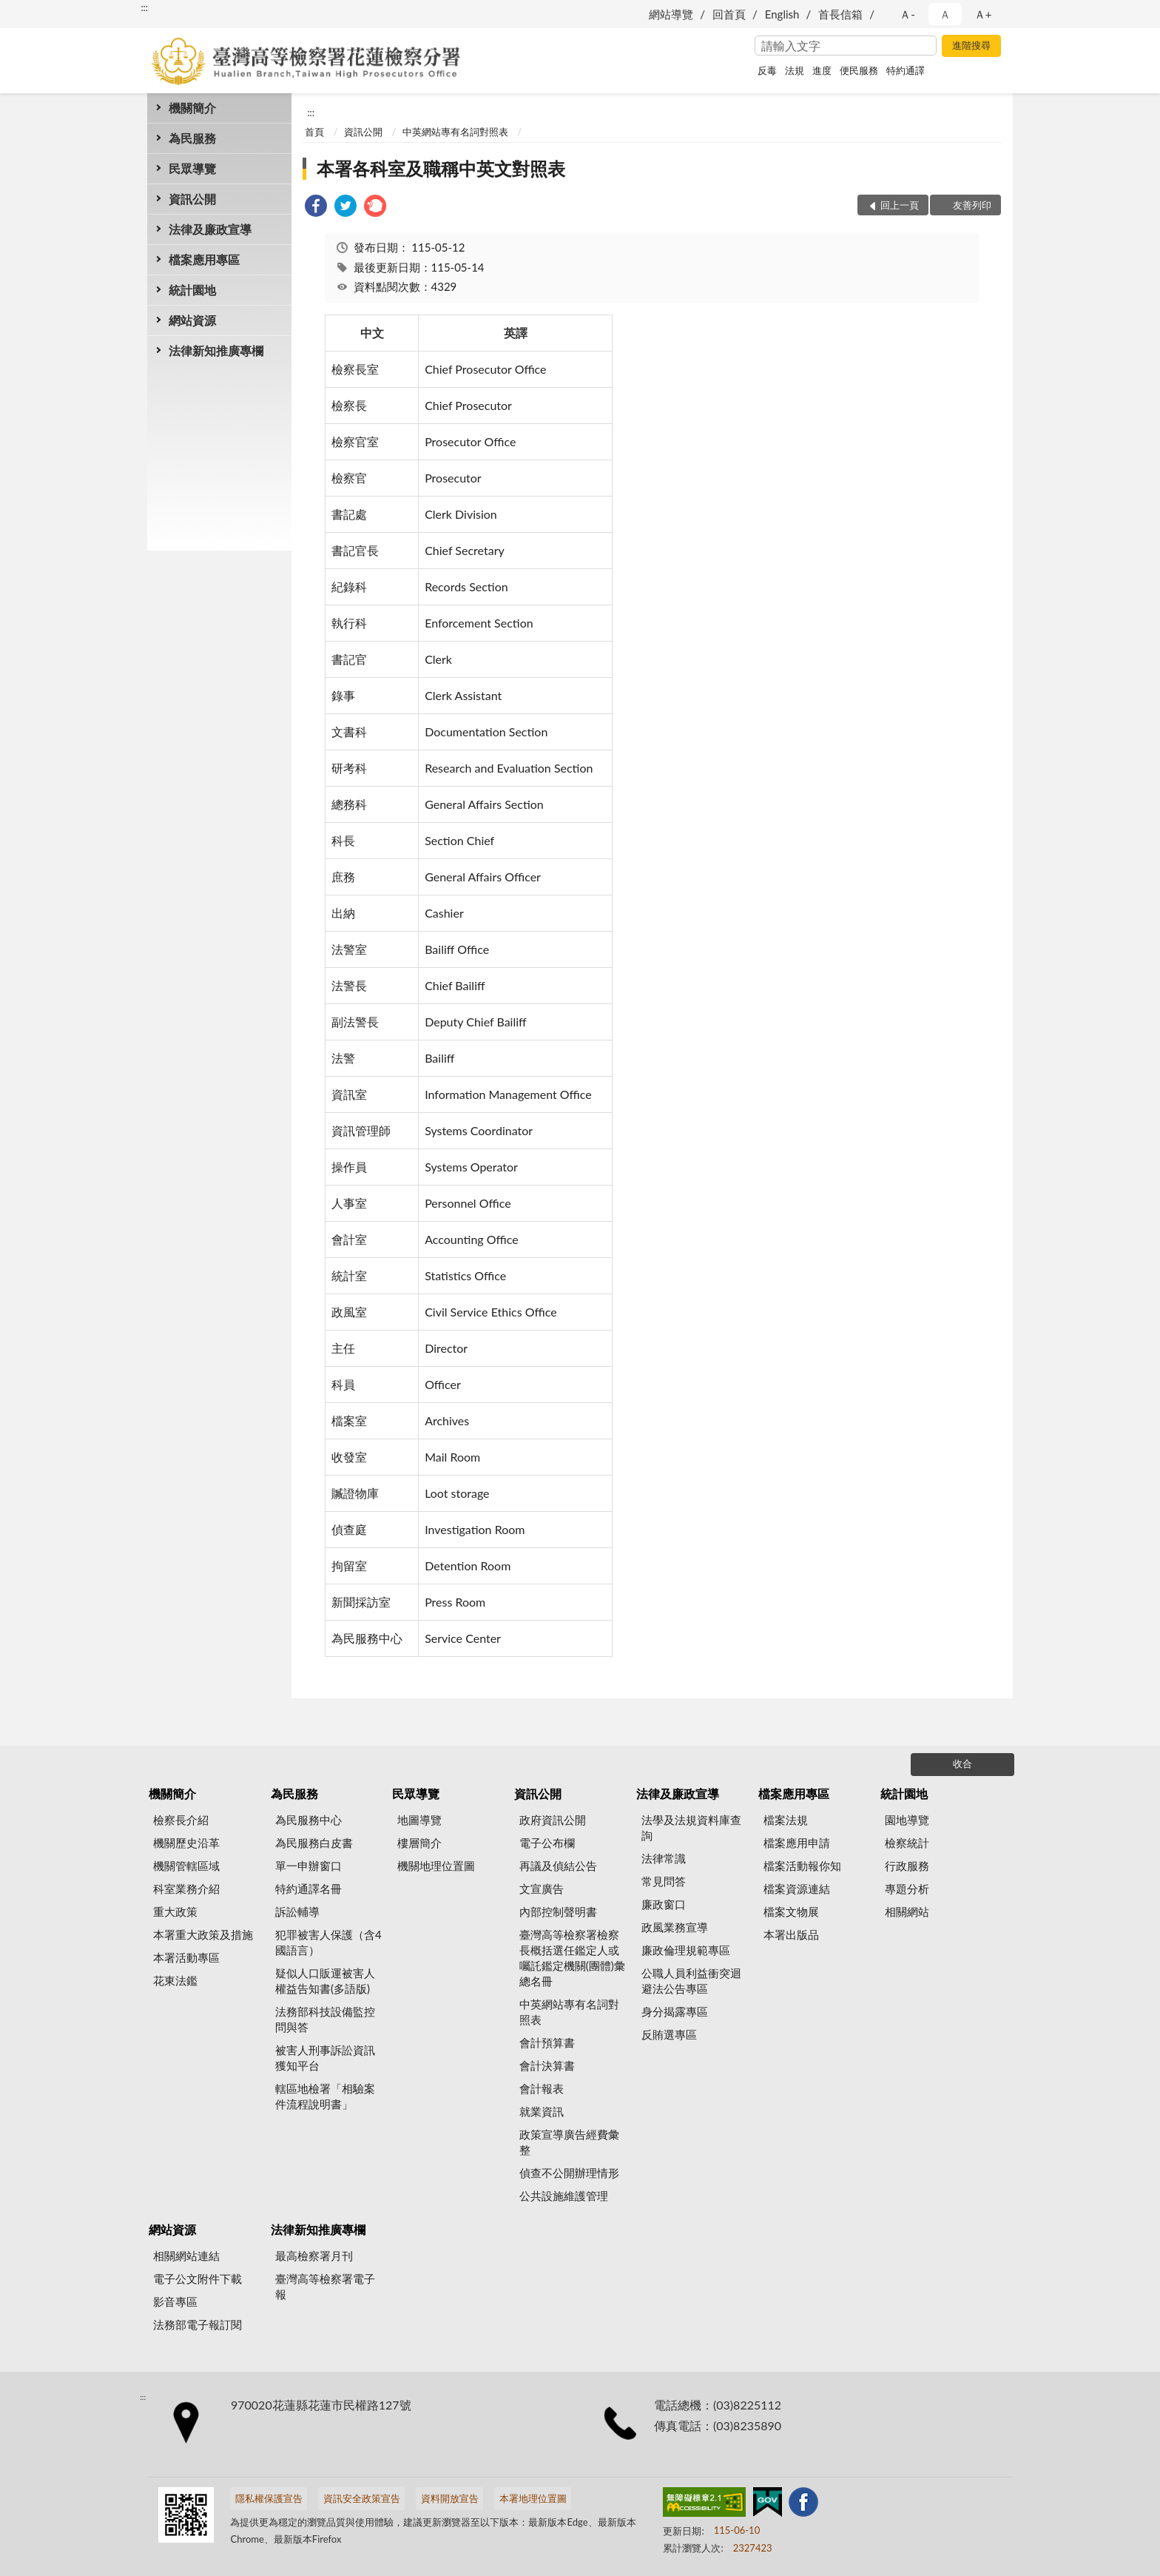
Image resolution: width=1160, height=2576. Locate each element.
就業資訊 (541, 2111)
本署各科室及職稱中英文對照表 (441, 168)
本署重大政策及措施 (203, 1934)
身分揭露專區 (674, 2011)
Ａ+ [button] (983, 14)
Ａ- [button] (907, 14)
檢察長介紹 (181, 1819)
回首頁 (729, 14)
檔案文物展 (791, 1911)
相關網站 (907, 1911)
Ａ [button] (945, 14)
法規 (794, 70)
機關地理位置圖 (436, 1865)
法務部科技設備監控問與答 (325, 2019)
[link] (316, 208)
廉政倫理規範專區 (685, 1950)
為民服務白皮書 (314, 1842)
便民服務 (859, 70)
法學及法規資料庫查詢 (691, 1827)
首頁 (314, 132)
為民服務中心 (308, 1819)
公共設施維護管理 (563, 2195)
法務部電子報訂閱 (197, 2324)
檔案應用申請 (796, 1842)
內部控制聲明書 (558, 1911)
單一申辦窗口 (308, 1865)
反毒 (767, 70)
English (782, 14)
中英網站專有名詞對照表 (455, 132)
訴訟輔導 (297, 1911)
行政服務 (907, 1865)
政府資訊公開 (552, 1819)
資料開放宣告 (450, 2498)
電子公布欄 (547, 1842)
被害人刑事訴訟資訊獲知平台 (325, 2057)
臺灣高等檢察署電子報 (325, 2286)
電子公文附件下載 (197, 2278)
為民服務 (192, 138)
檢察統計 (907, 1842)
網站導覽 (671, 14)
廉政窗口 (663, 1904)
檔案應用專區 (204, 259)
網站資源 (192, 320)
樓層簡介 (419, 1842)
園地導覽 (907, 1819)
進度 (822, 70)
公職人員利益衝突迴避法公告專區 (691, 1980)
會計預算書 (547, 2042)
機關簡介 (192, 108)
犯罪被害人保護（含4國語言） (328, 1942)
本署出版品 (791, 1934)
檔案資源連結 (796, 1888)
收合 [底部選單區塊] (962, 1763)
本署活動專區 (186, 1957)
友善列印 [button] (972, 205)
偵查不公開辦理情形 (569, 2172)
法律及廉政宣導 (210, 229)
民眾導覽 (192, 168)
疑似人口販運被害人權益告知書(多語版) (325, 1980)
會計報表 (541, 2088)
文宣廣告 (541, 1888)
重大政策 (175, 1911)
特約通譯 (905, 70)
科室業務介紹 (186, 1888)
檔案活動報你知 (802, 1865)
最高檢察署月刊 (314, 2255)
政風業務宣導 (674, 1927)
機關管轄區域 (186, 1865)
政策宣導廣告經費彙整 (569, 2142)
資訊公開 (192, 199)
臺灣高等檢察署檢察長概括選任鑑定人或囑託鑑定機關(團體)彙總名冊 (572, 1958)
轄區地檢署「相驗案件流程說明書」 (325, 2096)
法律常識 (663, 1858)
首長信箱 (840, 14)
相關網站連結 (186, 2255)
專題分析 (907, 1888)
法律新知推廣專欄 (216, 350)
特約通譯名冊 (308, 1888)
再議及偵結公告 (558, 1865)
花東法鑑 (175, 1980)
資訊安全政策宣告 (361, 2498)
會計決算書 (547, 2065)
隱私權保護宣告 (269, 2498)
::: (144, 7)
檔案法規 (785, 1819)
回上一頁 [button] (899, 205)
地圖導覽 (419, 1819)
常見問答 (663, 1881)
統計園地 (192, 290)
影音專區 (175, 2301)
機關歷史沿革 (186, 1842)
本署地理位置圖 (533, 2498)
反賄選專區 (669, 2034)
